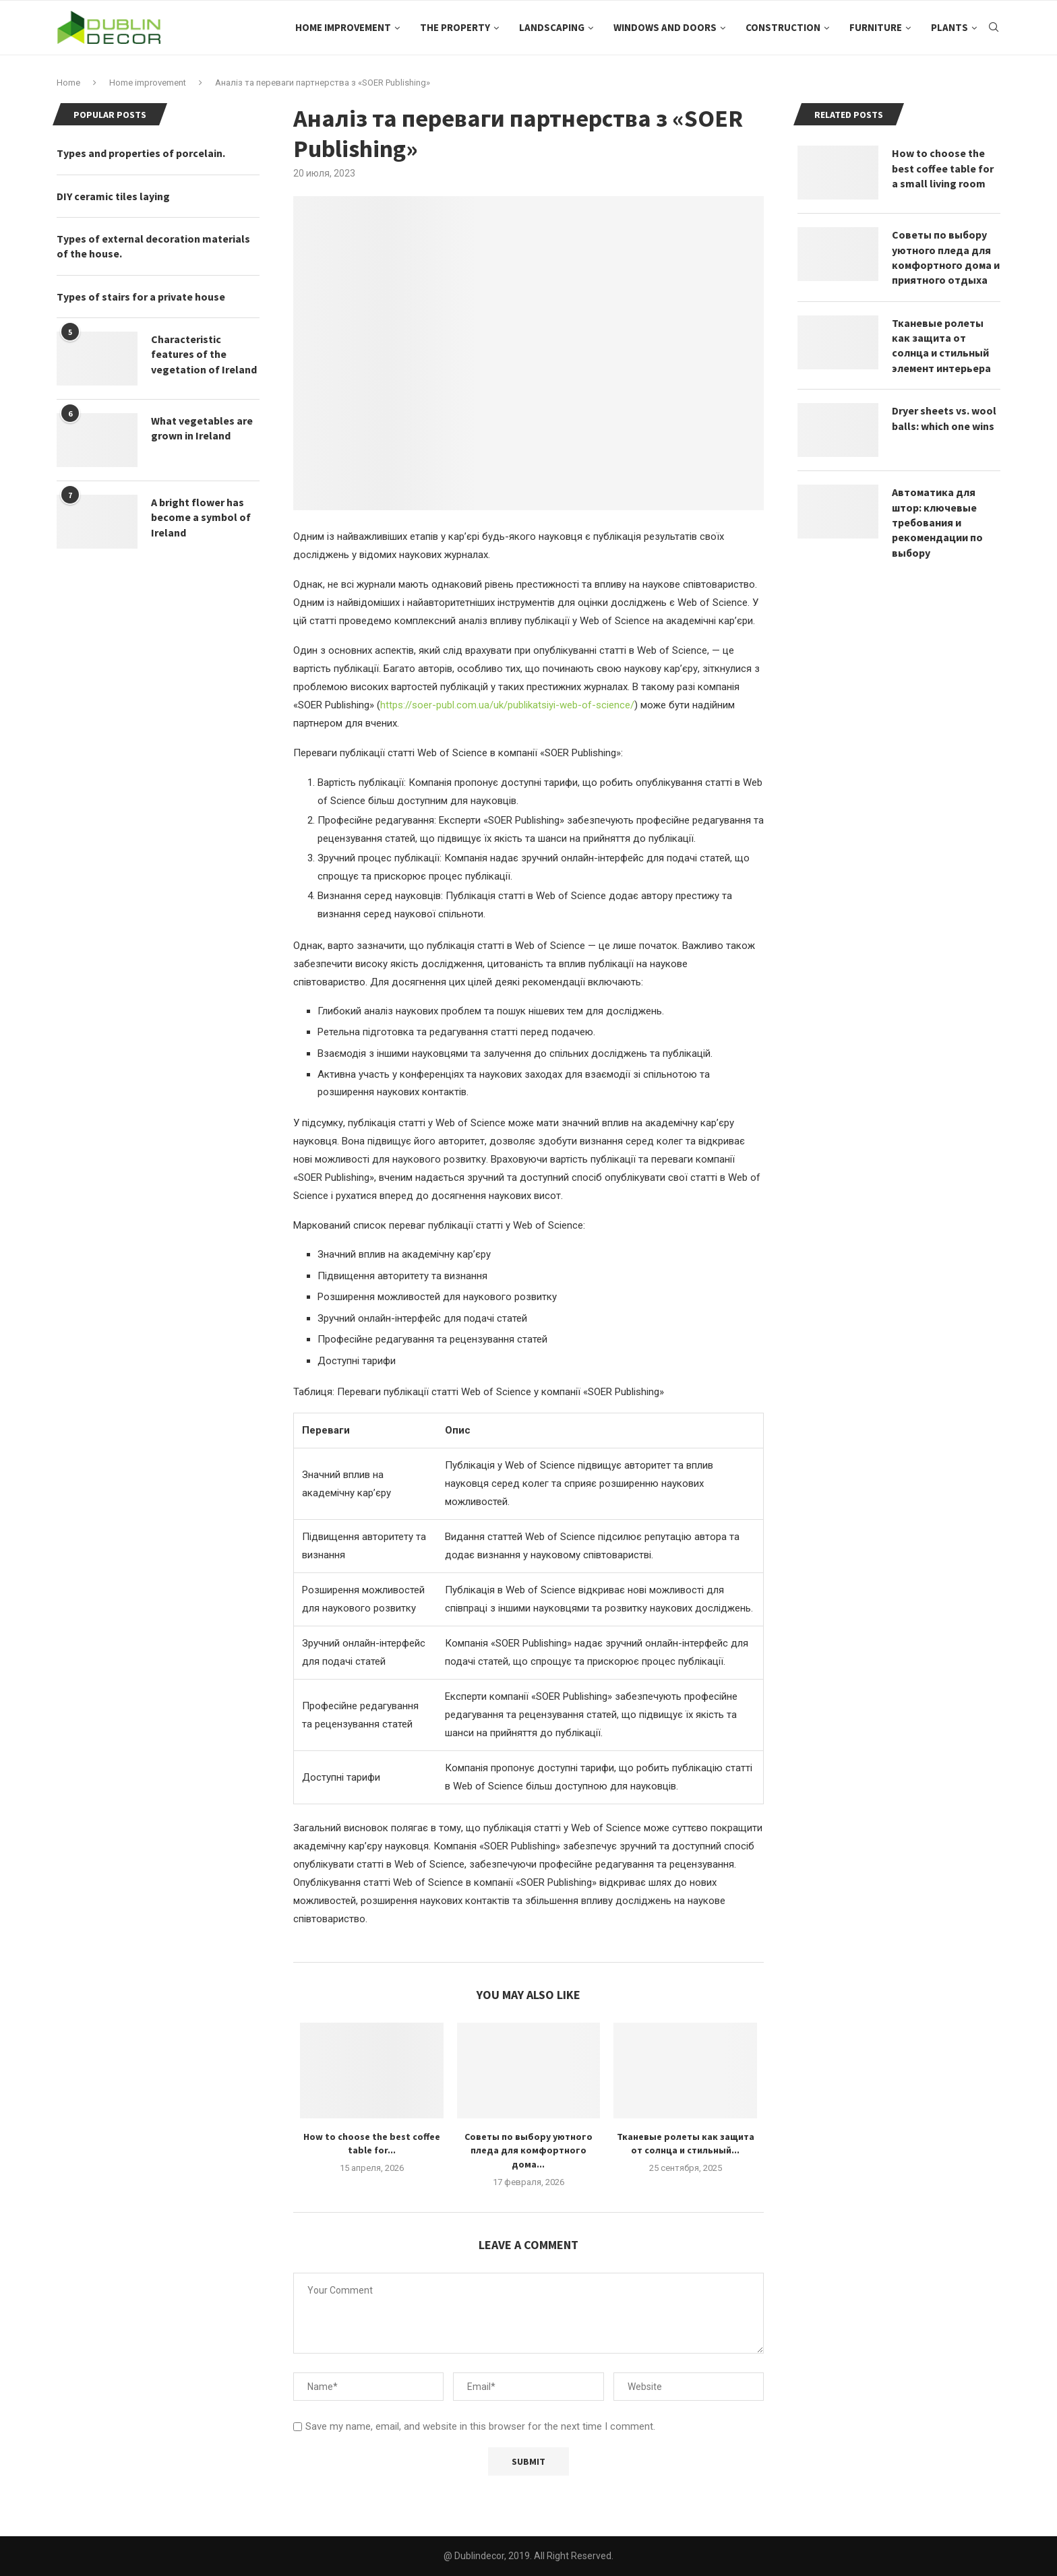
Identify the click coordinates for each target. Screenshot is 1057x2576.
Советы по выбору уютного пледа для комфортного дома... (528, 2150)
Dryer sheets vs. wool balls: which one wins (944, 418)
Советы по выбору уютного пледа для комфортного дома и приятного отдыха (946, 257)
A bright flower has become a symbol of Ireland (201, 517)
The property (455, 27)
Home (68, 83)
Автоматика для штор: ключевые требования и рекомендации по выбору (937, 522)
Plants (949, 27)
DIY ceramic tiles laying (113, 196)
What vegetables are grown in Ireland (202, 428)
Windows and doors (665, 27)
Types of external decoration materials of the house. (153, 246)
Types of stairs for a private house (141, 296)
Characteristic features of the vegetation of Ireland (204, 354)
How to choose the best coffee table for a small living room (943, 168)
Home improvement (343, 27)
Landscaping (551, 27)
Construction (783, 27)
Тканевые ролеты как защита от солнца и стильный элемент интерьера (941, 345)
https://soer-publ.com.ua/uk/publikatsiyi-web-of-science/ (507, 705)
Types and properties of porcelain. (141, 153)
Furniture (875, 27)
